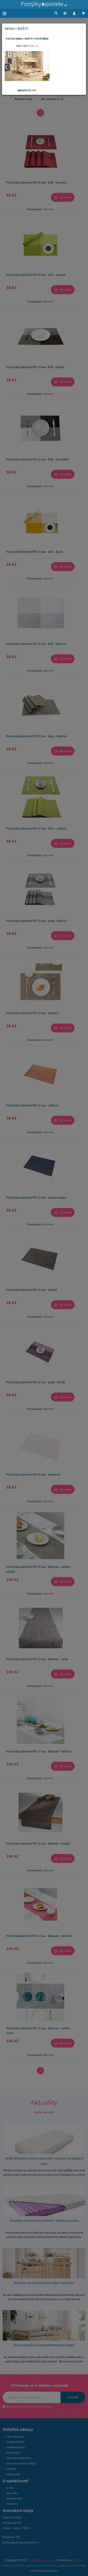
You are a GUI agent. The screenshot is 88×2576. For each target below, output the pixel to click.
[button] (65, 13)
